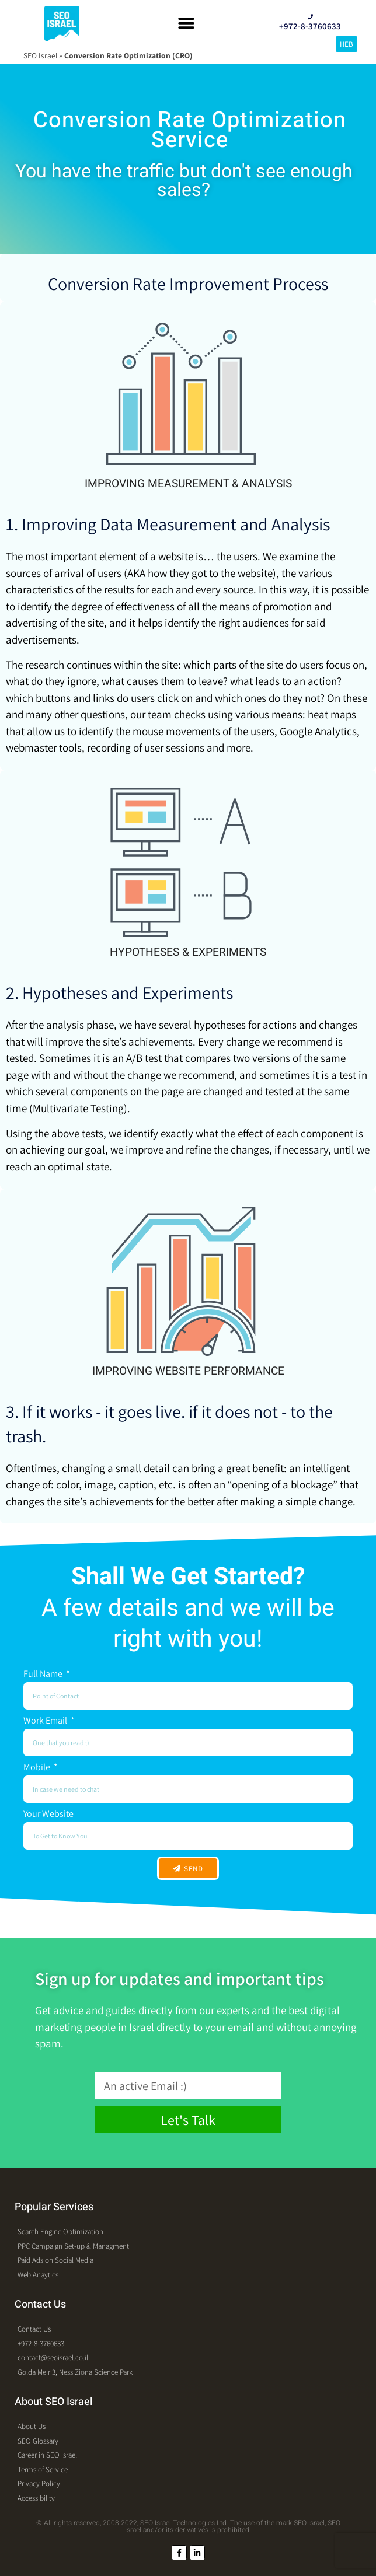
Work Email (46, 1721)
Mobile (37, 1768)
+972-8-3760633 (310, 26)
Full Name (43, 1674)
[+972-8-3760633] (310, 16)
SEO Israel (40, 55)
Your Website (48, 1814)
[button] (186, 24)
